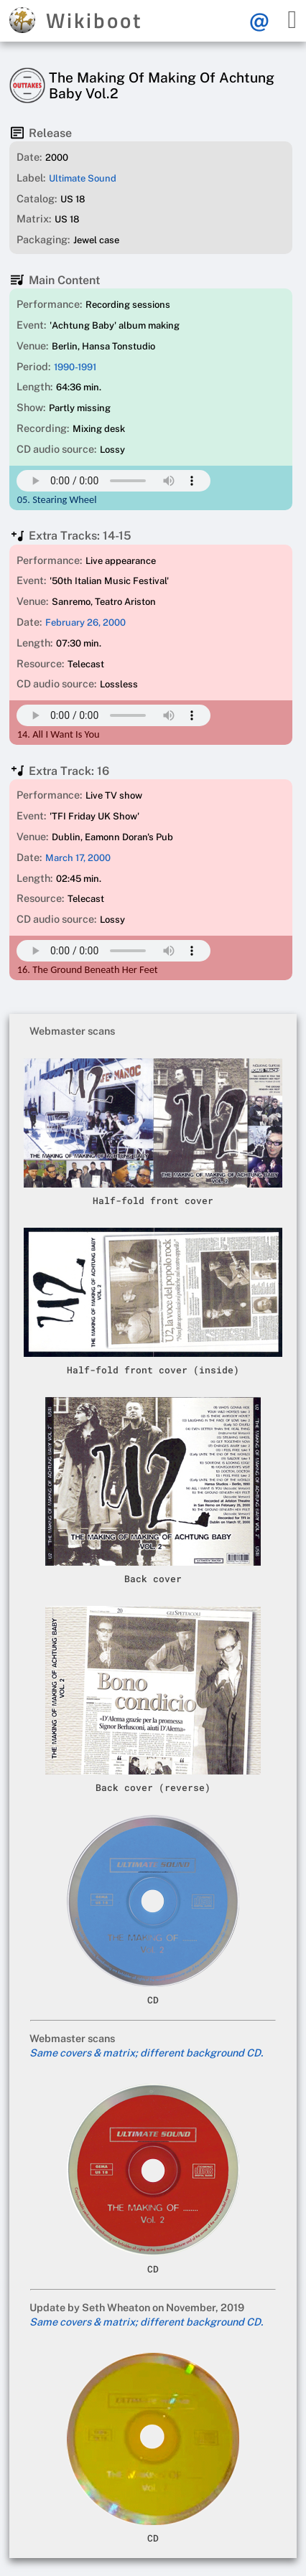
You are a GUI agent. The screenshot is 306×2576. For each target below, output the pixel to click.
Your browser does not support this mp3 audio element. (113, 481)
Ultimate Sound (82, 178)
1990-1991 (75, 367)
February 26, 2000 (85, 622)
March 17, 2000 (78, 857)
